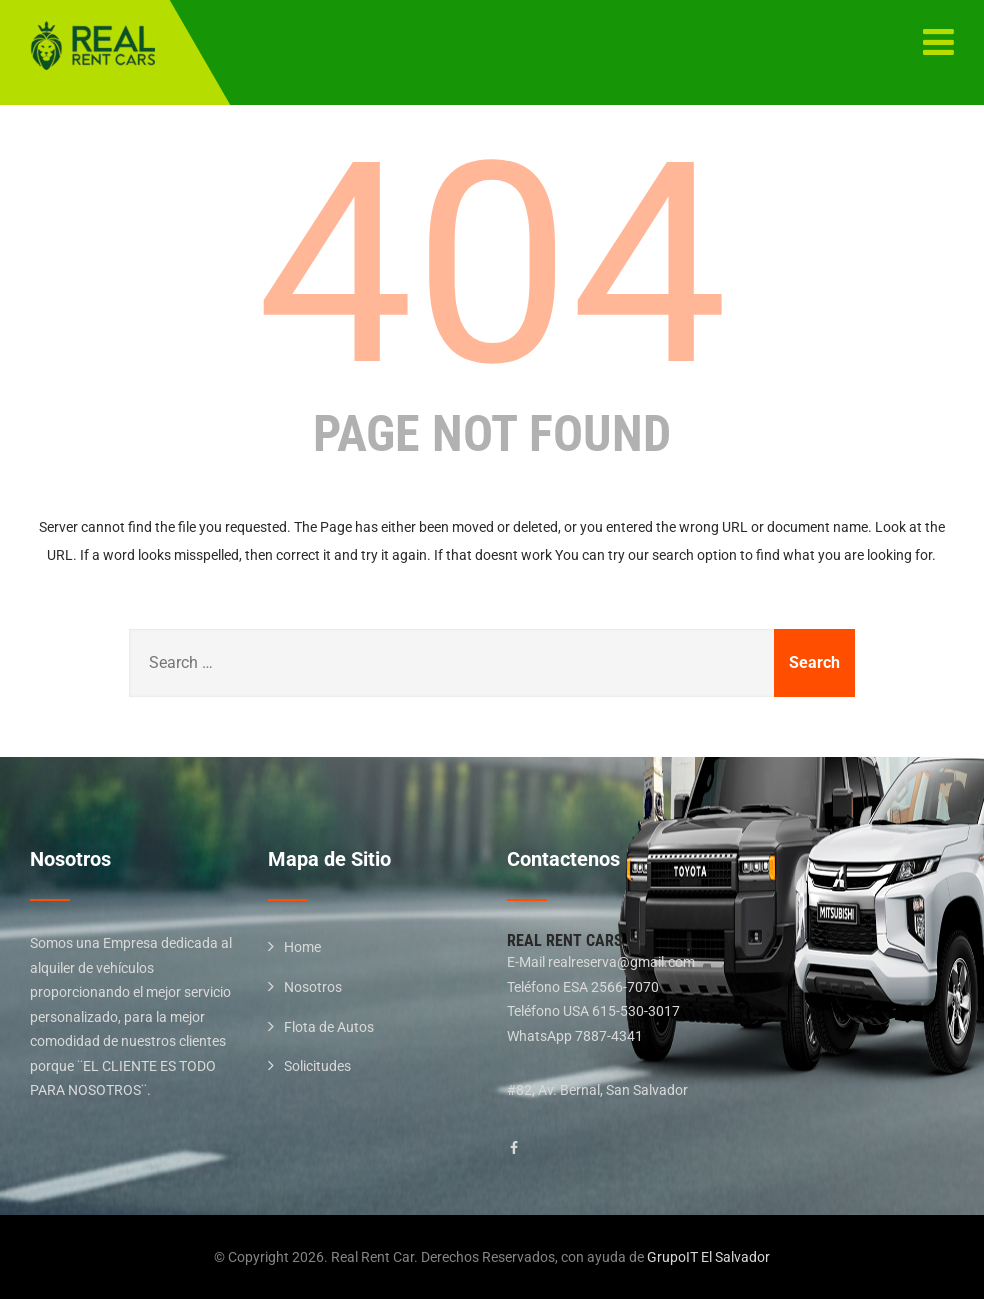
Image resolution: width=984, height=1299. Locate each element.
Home (302, 947)
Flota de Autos (329, 1027)
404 (491, 265)
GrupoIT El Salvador (708, 1257)
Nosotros (313, 987)
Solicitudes (317, 1066)
